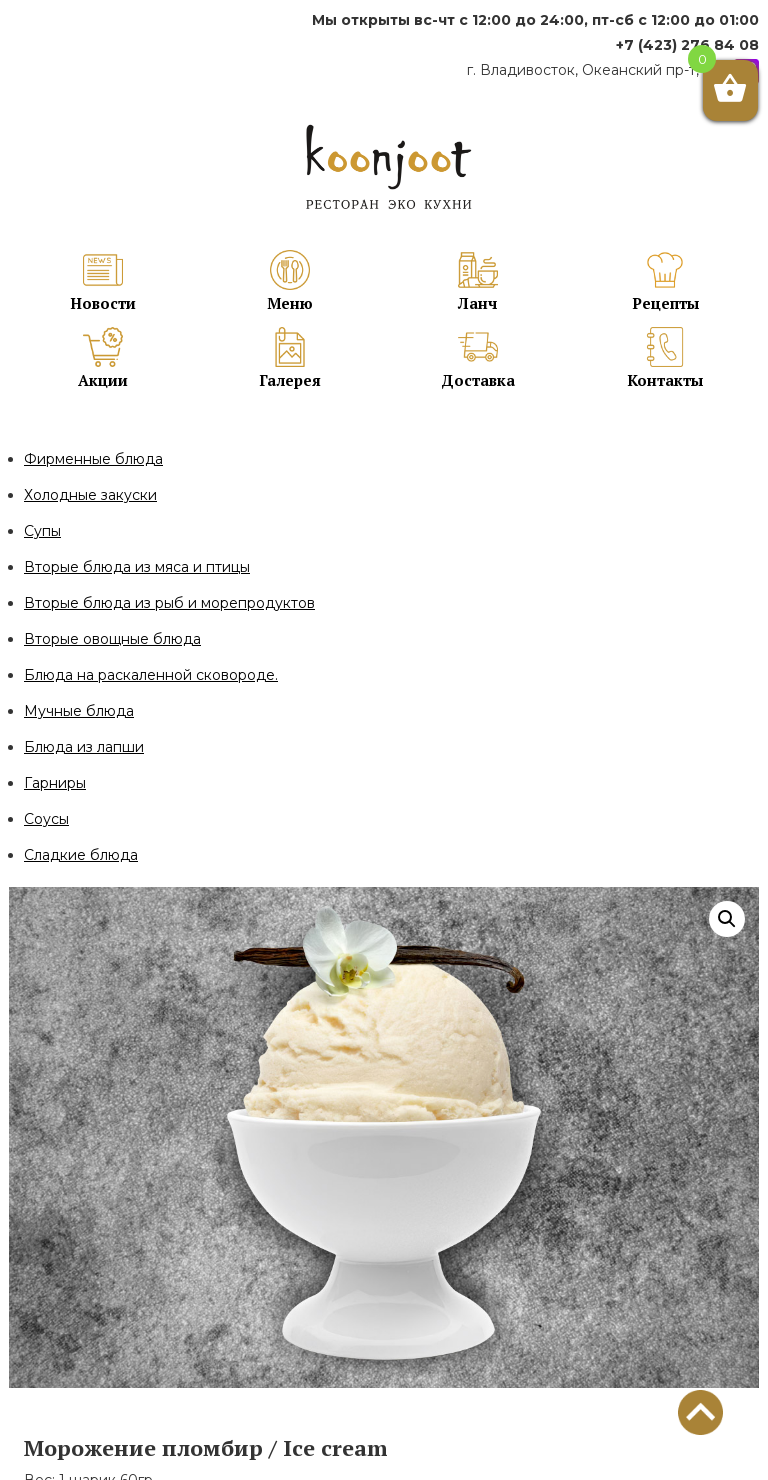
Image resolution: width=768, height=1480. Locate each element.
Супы (42, 531)
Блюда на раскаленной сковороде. (151, 675)
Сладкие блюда (81, 855)
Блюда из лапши (84, 747)
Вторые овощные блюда (112, 639)
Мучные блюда (79, 711)
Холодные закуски (90, 495)
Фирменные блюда (93, 459)
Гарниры (55, 783)
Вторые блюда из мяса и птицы (137, 567)
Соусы (46, 819)
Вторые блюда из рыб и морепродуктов (169, 603)
